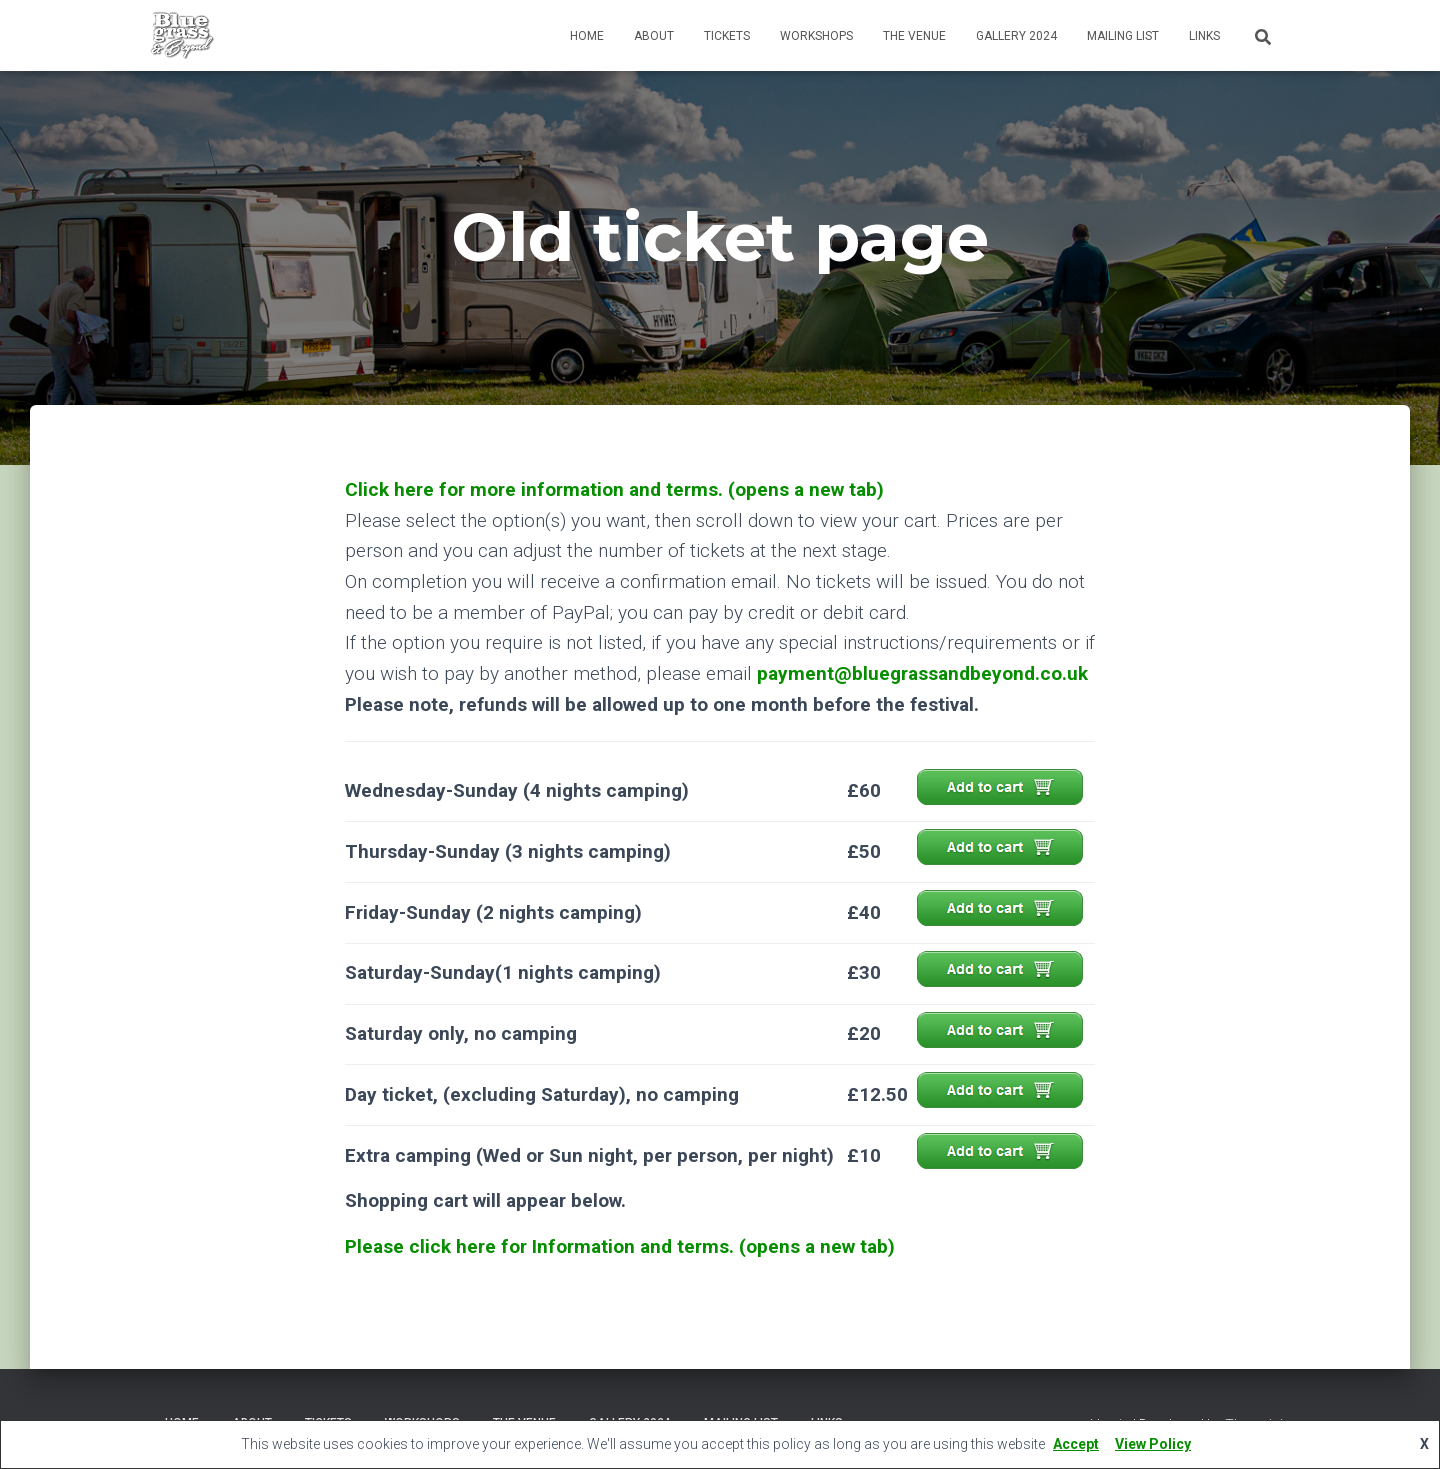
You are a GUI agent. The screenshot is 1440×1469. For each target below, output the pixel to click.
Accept (1076, 1444)
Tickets (727, 36)
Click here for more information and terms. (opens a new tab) (613, 489)
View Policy (1153, 1444)
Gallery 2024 (1016, 36)
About (654, 36)
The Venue (914, 36)
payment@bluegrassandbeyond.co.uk (922, 673)
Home (587, 36)
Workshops (816, 36)
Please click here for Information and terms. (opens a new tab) (619, 1246)
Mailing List (1123, 36)
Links (1204, 36)
